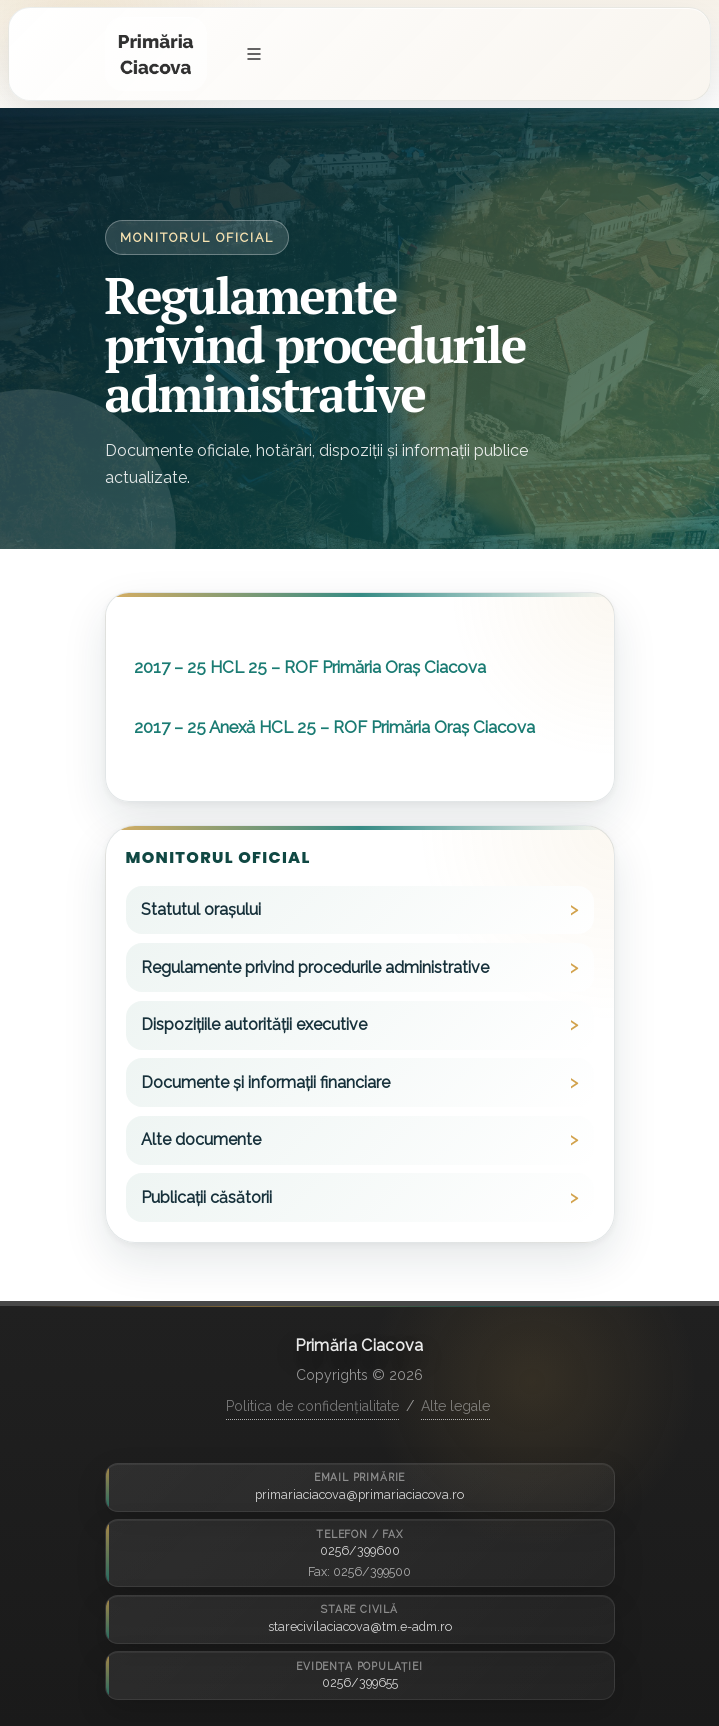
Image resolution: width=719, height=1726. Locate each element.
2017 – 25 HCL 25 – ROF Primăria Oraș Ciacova (310, 667)
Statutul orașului (201, 909)
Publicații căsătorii (206, 1197)
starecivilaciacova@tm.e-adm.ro (360, 1626)
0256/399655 (360, 1682)
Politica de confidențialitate (312, 1406)
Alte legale (455, 1406)
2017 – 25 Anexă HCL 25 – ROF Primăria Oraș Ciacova (334, 727)
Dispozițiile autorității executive (254, 1024)
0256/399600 (360, 1550)
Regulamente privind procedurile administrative (315, 967)
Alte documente (201, 1139)
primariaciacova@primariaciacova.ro (359, 1494)
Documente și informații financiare (265, 1082)
